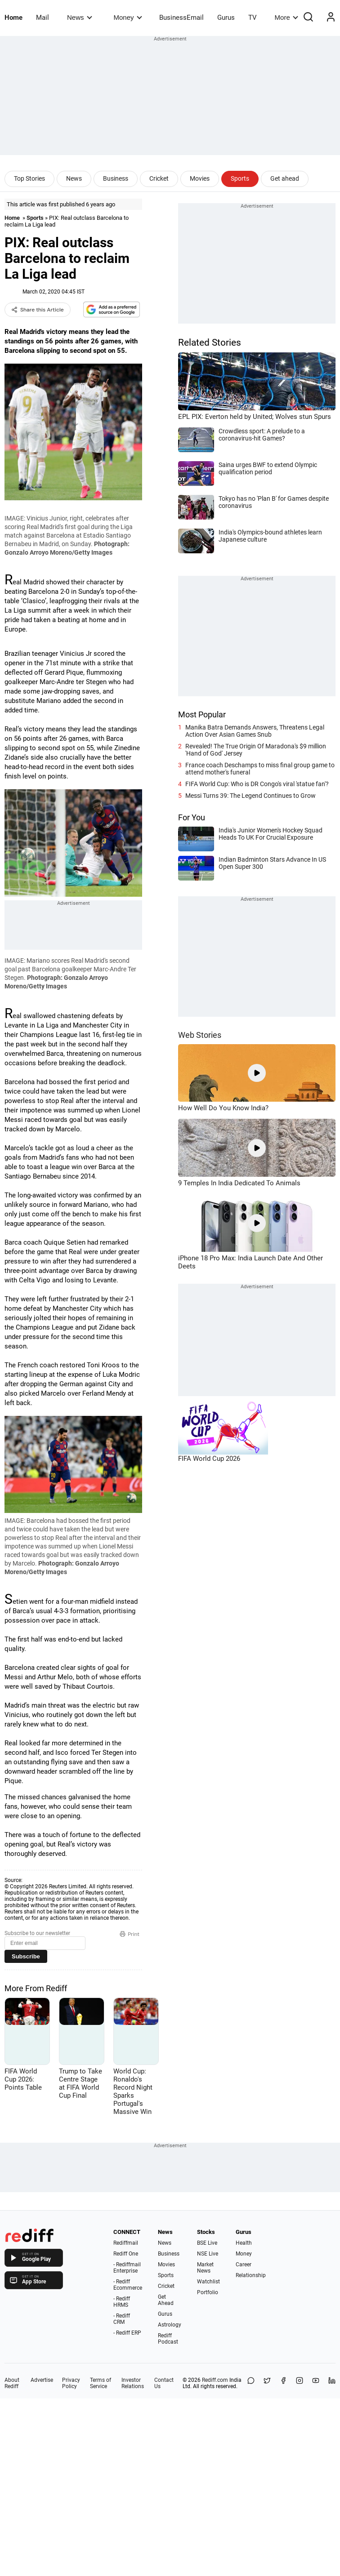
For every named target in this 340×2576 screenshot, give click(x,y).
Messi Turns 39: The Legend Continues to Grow (250, 795)
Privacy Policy (71, 2383)
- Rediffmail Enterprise (127, 2267)
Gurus (226, 17)
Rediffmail (125, 2243)
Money (128, 17)
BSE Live (207, 2243)
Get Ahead (166, 2300)
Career (243, 2264)
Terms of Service (100, 2383)
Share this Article (37, 309)
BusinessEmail (181, 17)
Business (115, 178)
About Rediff (11, 2383)
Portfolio (207, 2292)
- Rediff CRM (121, 2319)
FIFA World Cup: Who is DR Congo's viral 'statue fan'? (257, 783)
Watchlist (208, 2281)
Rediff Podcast (168, 2338)
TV (252, 17)
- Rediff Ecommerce (127, 2284)
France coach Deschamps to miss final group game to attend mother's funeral (260, 768)
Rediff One (125, 2254)
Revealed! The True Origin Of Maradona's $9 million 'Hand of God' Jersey (255, 750)
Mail (42, 17)
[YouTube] (315, 2383)
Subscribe (26, 1956)
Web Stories (199, 1035)
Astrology (169, 2325)
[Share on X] (267, 2383)
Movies (200, 178)
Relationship (251, 2275)
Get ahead (284, 178)
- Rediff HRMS (121, 2302)
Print (129, 1934)
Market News (205, 2267)
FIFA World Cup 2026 (209, 1459)
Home (13, 17)
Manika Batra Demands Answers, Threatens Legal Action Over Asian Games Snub (254, 731)
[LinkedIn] (332, 2383)
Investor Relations (132, 2383)
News (79, 17)
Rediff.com (215, 2380)
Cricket (159, 178)
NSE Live (207, 2254)
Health (244, 2243)
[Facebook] (283, 2383)
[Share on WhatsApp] (251, 2383)
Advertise (42, 2380)
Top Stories (29, 178)
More (286, 17)
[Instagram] (299, 2383)
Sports (240, 178)
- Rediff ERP (127, 2333)
